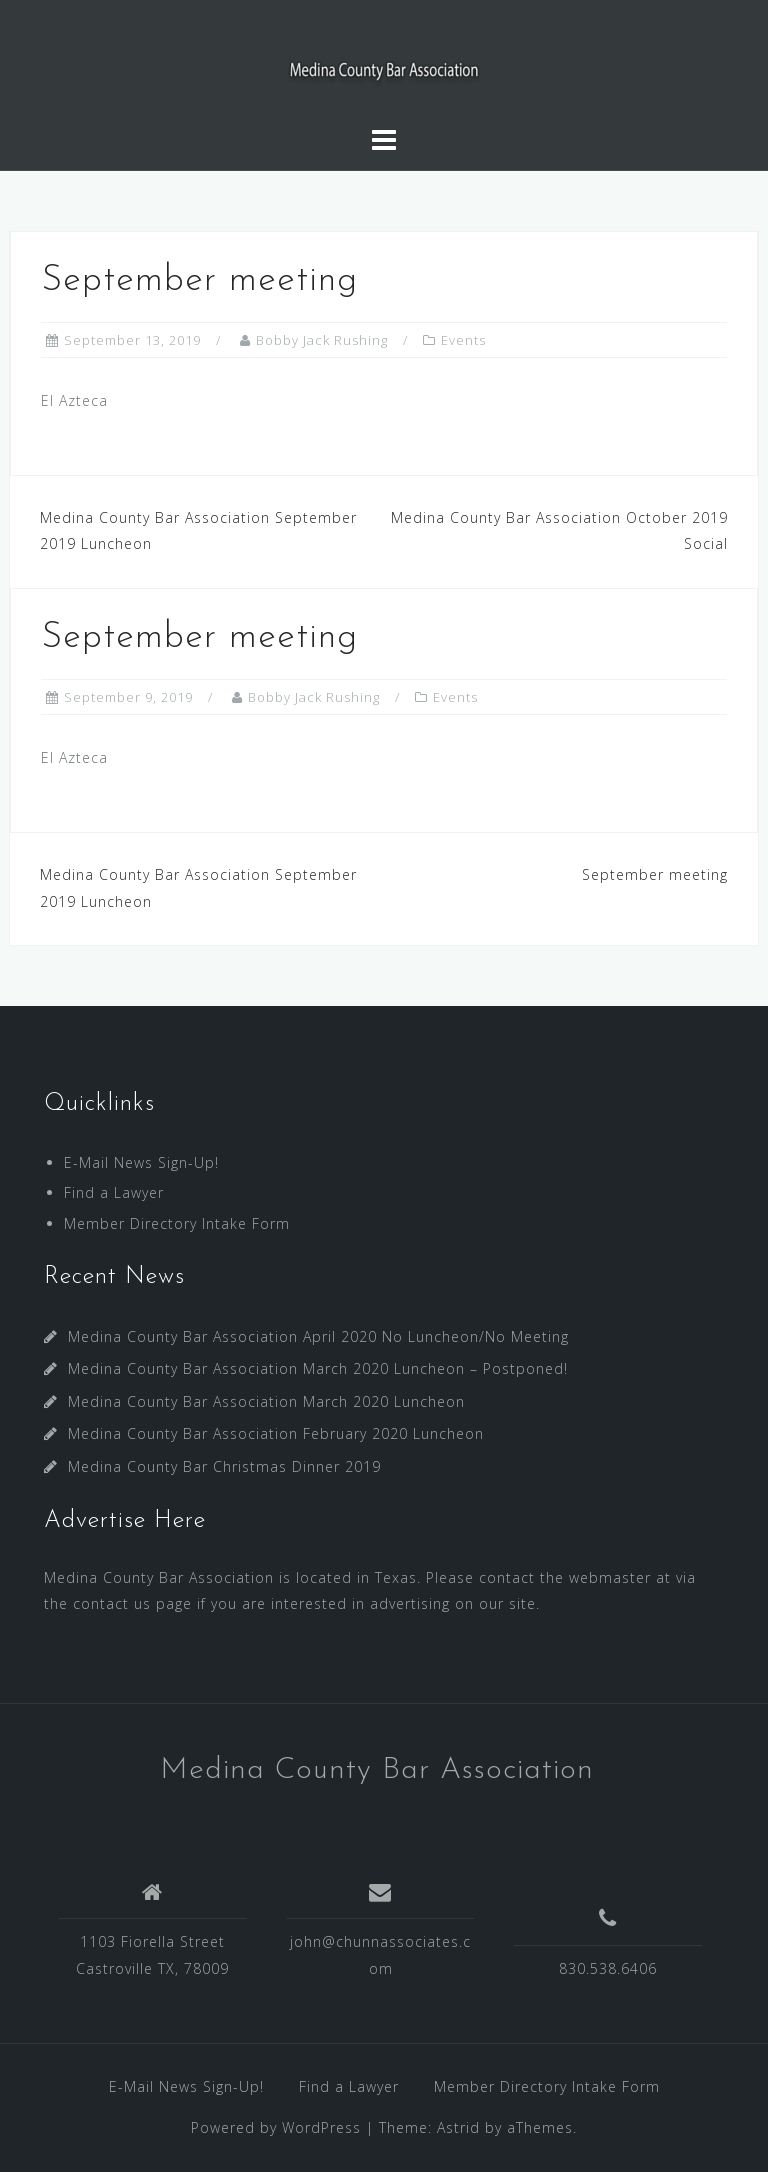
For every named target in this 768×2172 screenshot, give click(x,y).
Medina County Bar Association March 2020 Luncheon (266, 1401)
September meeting (655, 874)
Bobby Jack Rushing (322, 340)
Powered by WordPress (276, 2127)
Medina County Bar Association (377, 1770)
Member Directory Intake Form (177, 1223)
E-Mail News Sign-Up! (141, 1162)
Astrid (458, 2127)
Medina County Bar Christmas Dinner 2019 (224, 1466)
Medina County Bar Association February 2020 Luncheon (276, 1433)
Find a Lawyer (114, 1192)
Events (463, 340)
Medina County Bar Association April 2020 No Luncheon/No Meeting (318, 1336)
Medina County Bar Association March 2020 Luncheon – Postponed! (318, 1368)
